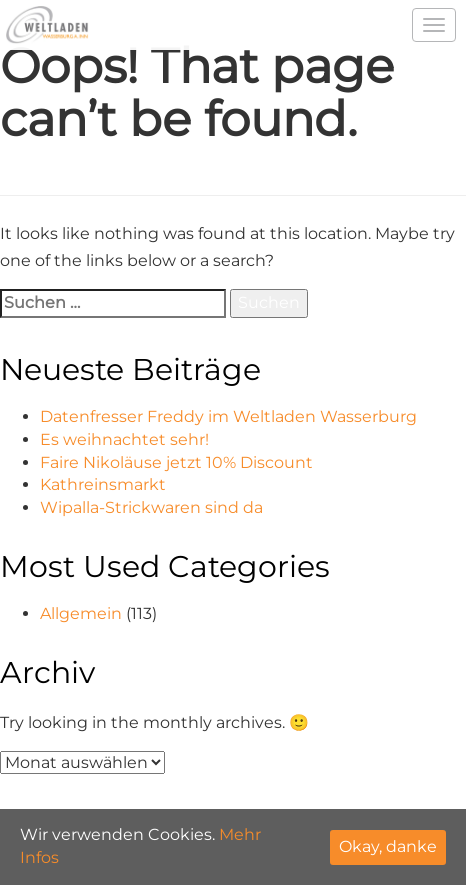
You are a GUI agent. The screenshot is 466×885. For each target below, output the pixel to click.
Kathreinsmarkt (103, 484)
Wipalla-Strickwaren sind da (151, 507)
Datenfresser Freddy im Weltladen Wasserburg (228, 416)
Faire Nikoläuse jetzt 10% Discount (176, 462)
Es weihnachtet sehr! (124, 439)
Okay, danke (388, 846)
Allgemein (81, 613)
